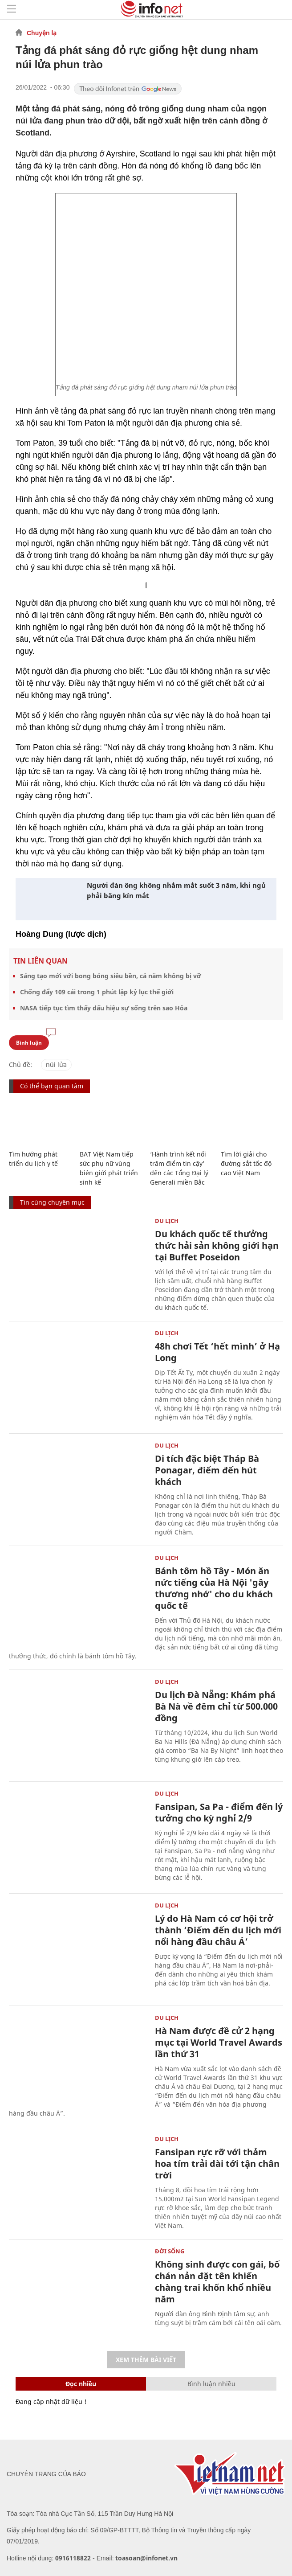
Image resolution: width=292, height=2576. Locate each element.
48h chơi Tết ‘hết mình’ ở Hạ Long (217, 1352)
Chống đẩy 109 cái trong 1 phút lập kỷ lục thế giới (97, 992)
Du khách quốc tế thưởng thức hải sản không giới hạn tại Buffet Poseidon (217, 1245)
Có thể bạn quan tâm (51, 1086)
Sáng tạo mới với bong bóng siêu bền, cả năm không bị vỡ (110, 976)
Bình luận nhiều (211, 2383)
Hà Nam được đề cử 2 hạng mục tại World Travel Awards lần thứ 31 (218, 2042)
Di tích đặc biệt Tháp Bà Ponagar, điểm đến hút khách (207, 1470)
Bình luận (29, 1042)
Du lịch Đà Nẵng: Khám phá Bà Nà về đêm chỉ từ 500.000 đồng (216, 1706)
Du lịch (166, 1221)
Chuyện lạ (42, 33)
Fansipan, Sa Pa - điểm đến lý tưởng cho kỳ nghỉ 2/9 (219, 1812)
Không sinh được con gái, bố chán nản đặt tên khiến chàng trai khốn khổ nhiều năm (217, 2281)
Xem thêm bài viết (146, 2359)
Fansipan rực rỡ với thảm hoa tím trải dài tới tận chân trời (217, 2163)
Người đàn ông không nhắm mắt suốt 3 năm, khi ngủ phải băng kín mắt (176, 890)
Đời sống (169, 2251)
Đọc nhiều (80, 2383)
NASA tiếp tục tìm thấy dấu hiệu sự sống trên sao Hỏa (103, 1008)
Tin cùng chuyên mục (52, 1202)
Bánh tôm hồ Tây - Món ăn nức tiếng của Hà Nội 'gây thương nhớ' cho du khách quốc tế (214, 1588)
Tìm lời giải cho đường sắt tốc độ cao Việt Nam (246, 1163)
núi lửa (56, 1064)
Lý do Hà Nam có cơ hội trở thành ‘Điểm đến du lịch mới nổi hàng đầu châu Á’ (218, 1930)
